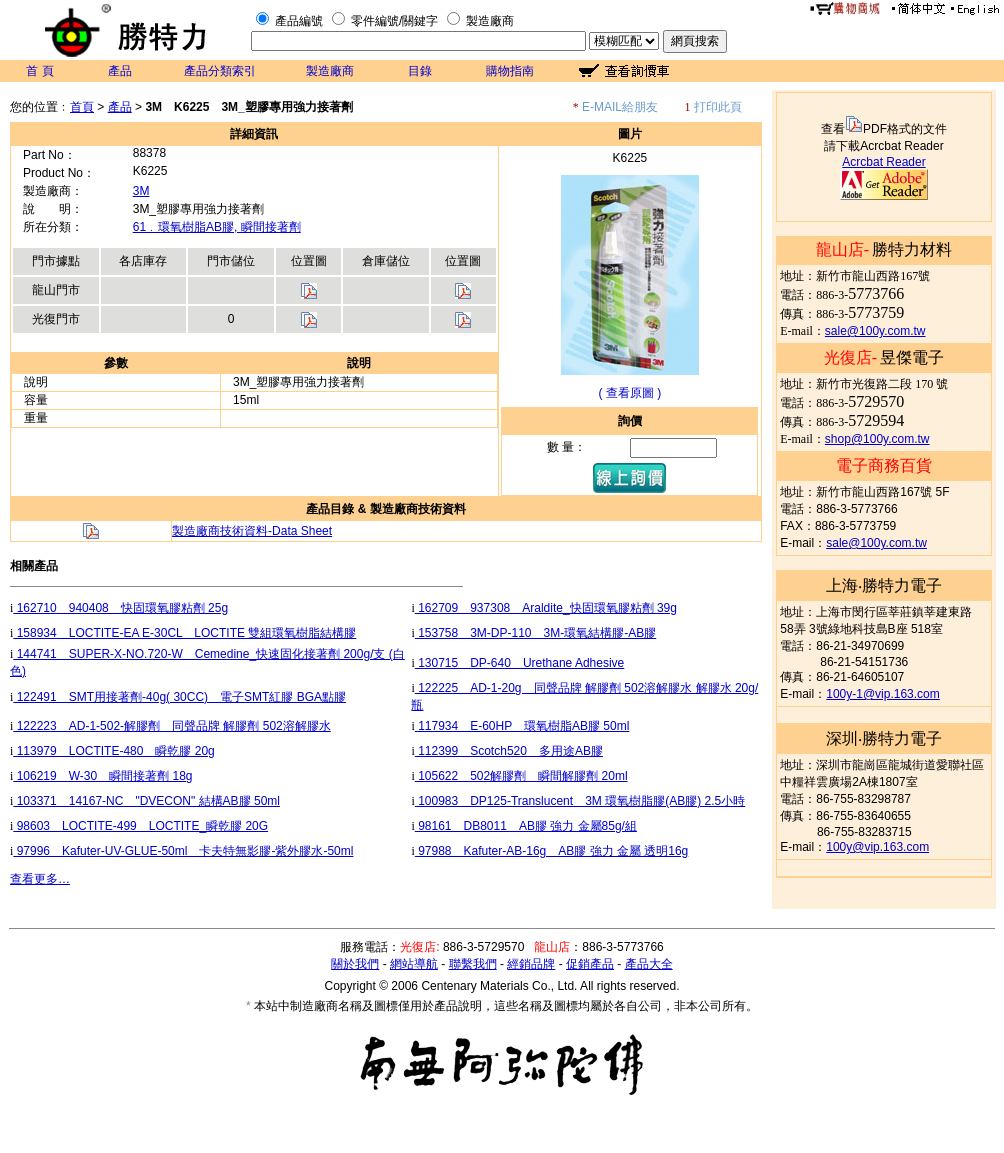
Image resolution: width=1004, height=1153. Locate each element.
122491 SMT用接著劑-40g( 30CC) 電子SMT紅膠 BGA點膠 (179, 697)
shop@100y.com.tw (877, 439)
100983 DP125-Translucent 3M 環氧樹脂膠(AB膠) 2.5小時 (580, 801)
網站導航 (414, 964)
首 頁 (39, 71)
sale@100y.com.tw (875, 331)
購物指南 (510, 71)
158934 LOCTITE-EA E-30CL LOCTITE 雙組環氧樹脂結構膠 (184, 633)
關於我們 (355, 964)
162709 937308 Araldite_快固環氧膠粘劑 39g (546, 608)
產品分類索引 (220, 71)
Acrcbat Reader (883, 162)
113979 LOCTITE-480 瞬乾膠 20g (113, 751)
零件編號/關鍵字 (394, 21)
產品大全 (649, 964)
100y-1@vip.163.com (883, 694)
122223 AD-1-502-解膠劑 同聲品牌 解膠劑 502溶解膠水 (171, 726)
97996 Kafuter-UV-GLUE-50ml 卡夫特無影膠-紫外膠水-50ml (183, 851)
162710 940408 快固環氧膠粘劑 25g (120, 608)
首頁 (82, 107)
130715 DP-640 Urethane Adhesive (519, 663)
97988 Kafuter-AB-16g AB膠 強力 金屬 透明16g (551, 851)
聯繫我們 (473, 964)
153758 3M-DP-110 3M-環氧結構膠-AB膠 (535, 633)
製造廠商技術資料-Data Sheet (252, 531)
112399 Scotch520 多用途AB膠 (509, 751)
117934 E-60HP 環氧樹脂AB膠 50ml (522, 726)
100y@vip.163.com (877, 847)
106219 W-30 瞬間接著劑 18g (102, 776)
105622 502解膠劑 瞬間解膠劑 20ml (521, 776)
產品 (120, 71)
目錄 (420, 71)
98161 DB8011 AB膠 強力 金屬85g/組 (526, 826)
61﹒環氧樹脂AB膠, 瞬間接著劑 (217, 227)
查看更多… (40, 879)
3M (141, 191)
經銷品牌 (531, 964)
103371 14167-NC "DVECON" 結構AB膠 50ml (146, 801)
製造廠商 (490, 21)
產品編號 (299, 21)
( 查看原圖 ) (630, 393)
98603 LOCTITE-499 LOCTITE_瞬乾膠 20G (140, 826)
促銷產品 (590, 964)
